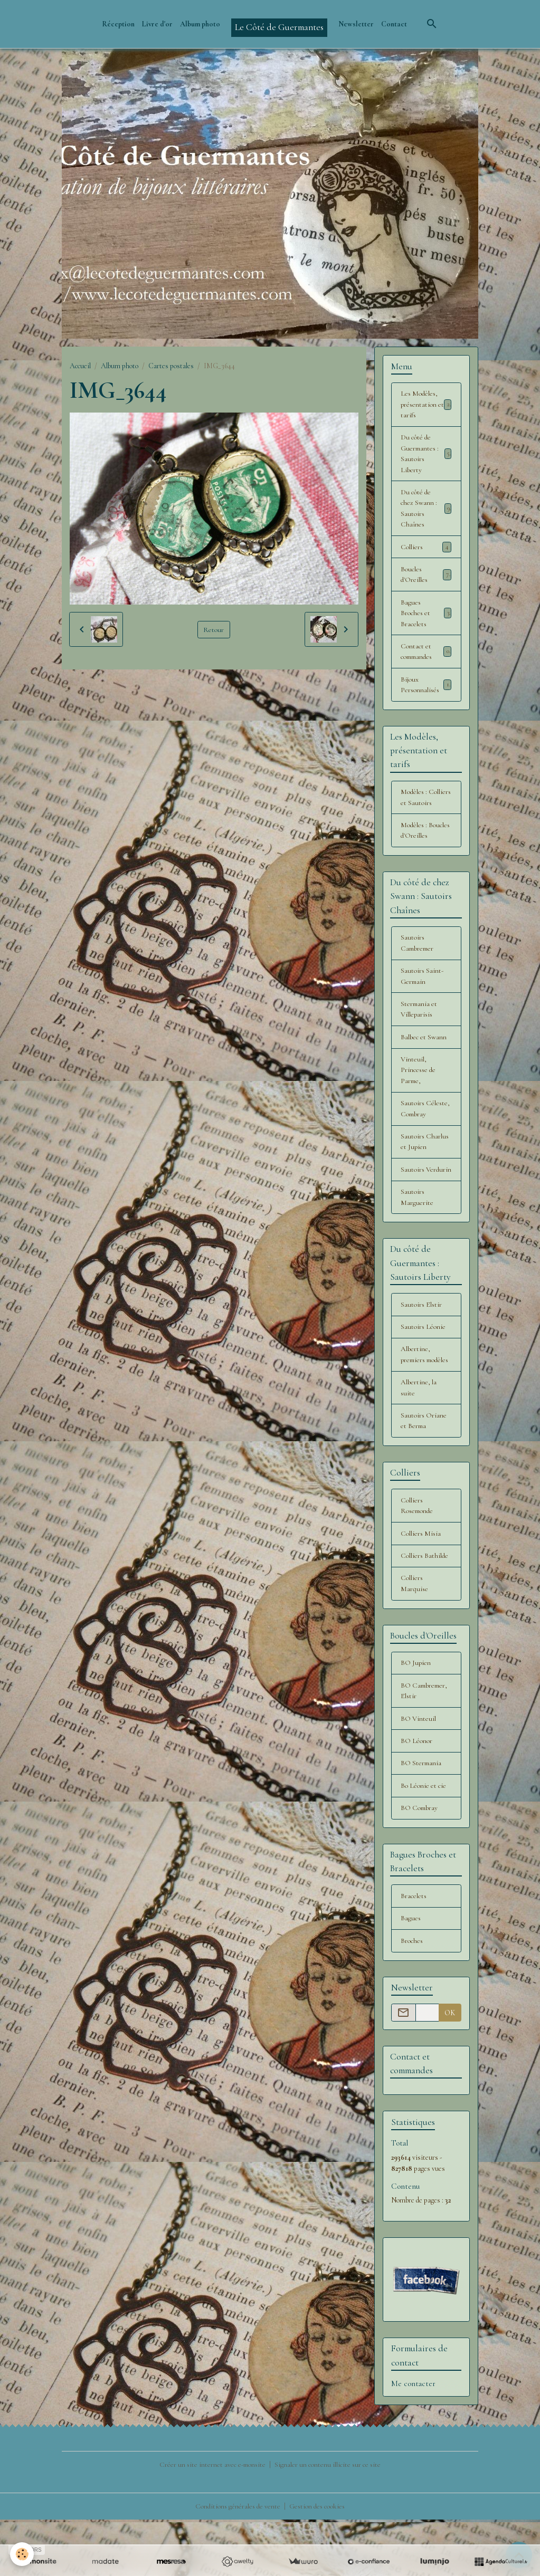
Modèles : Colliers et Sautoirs (416, 810)
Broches (412, 1997)
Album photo (200, 24)
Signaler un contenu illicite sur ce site (328, 2521)
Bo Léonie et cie (423, 1840)
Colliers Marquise (415, 1636)
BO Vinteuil (418, 1772)
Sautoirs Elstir (422, 1341)
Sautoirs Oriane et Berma (424, 1471)
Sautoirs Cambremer (418, 963)
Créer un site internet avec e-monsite (211, 2521)
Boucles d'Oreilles (426, 579)
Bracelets (414, 1952)
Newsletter (356, 24)
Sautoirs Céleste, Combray (426, 1132)
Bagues (411, 1974)
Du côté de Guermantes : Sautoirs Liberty (426, 455)
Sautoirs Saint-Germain (422, 997)
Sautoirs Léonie (423, 1363)
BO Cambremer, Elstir (425, 1745)
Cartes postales (171, 365)
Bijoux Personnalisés (426, 691)
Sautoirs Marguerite (417, 1233)
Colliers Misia (421, 1585)
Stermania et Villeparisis (419, 1031)
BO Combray (420, 1863)
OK (449, 2069)
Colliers (426, 550)
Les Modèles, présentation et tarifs (426, 404)
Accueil (80, 365)
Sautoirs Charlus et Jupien (425, 1166)
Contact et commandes (426, 657)
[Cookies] (22, 2554)
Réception (118, 24)
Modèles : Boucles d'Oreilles (426, 850)
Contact (394, 24)
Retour (213, 629)
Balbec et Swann (424, 1059)
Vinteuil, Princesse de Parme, (419, 1092)
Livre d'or (157, 24)
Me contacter (413, 2440)
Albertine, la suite (419, 1437)
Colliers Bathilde (425, 1607)
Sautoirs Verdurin (413, 1200)
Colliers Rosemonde (417, 1557)
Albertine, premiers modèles (415, 1397)
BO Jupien (416, 1716)
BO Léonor (416, 1795)
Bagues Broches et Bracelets (426, 618)
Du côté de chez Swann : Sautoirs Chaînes (426, 511)
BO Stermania (421, 1818)
